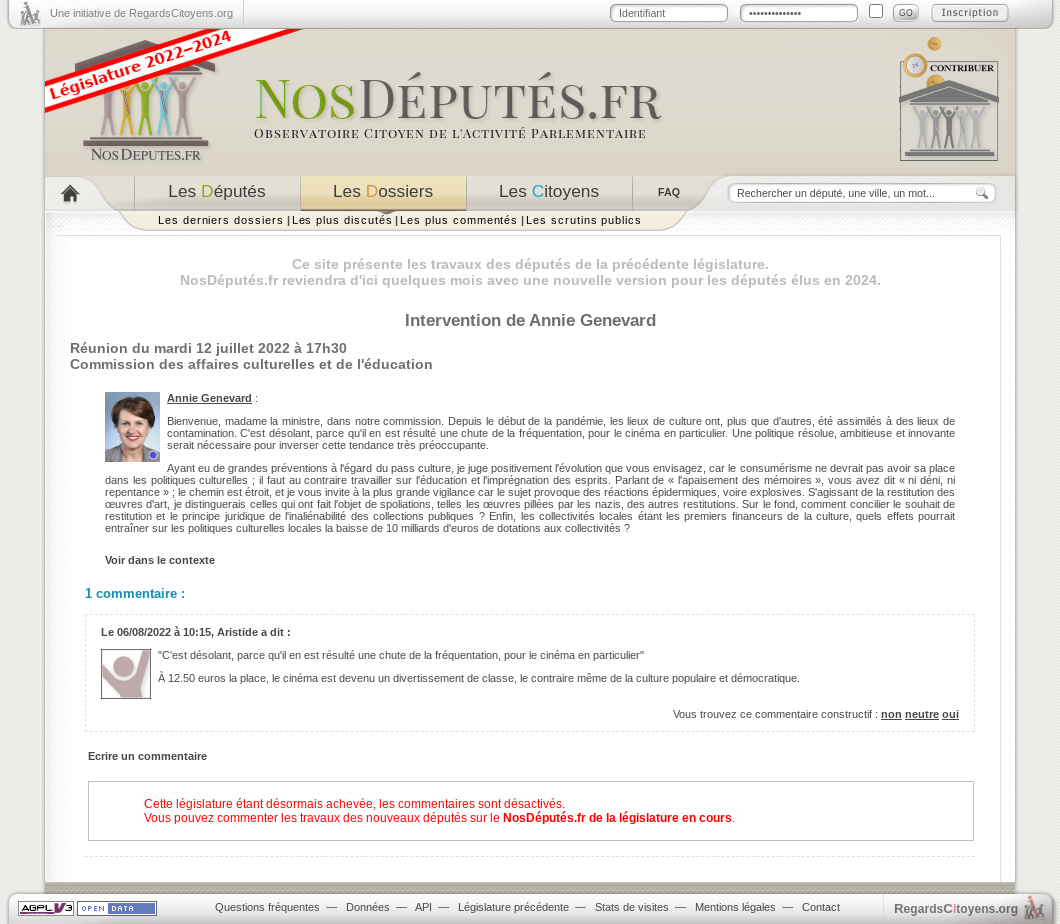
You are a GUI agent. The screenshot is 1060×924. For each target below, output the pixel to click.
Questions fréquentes (267, 907)
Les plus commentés (459, 220)
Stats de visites (632, 907)
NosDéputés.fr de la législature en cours (617, 818)
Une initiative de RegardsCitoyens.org (141, 13)
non (891, 714)
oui (950, 714)
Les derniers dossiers (221, 220)
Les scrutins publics (584, 220)
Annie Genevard (209, 398)
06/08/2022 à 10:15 (164, 632)
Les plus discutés (342, 220)
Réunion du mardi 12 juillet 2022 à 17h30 (208, 348)
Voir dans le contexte (160, 560)
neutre (922, 714)
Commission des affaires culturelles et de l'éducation (251, 364)
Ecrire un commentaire (147, 756)
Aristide (237, 632)
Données (368, 907)
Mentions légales (735, 907)
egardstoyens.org (956, 908)
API (423, 907)
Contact (821, 907)
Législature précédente (513, 907)
